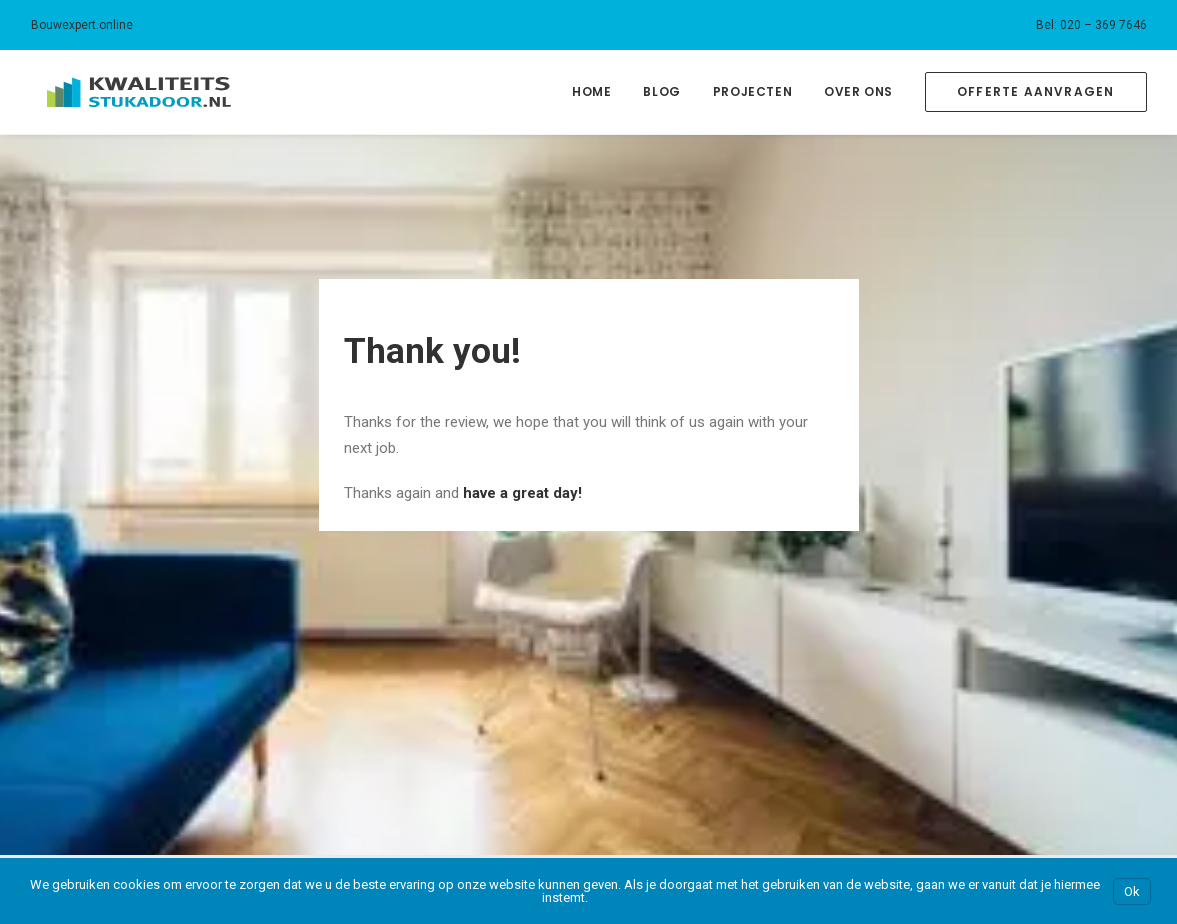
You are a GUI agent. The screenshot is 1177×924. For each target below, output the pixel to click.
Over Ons (858, 91)
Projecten (752, 91)
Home (591, 91)
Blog (661, 91)
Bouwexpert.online (82, 25)
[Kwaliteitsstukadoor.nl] (123, 92)
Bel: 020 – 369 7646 (1091, 25)
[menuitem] (1091, 25)
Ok (1132, 891)
